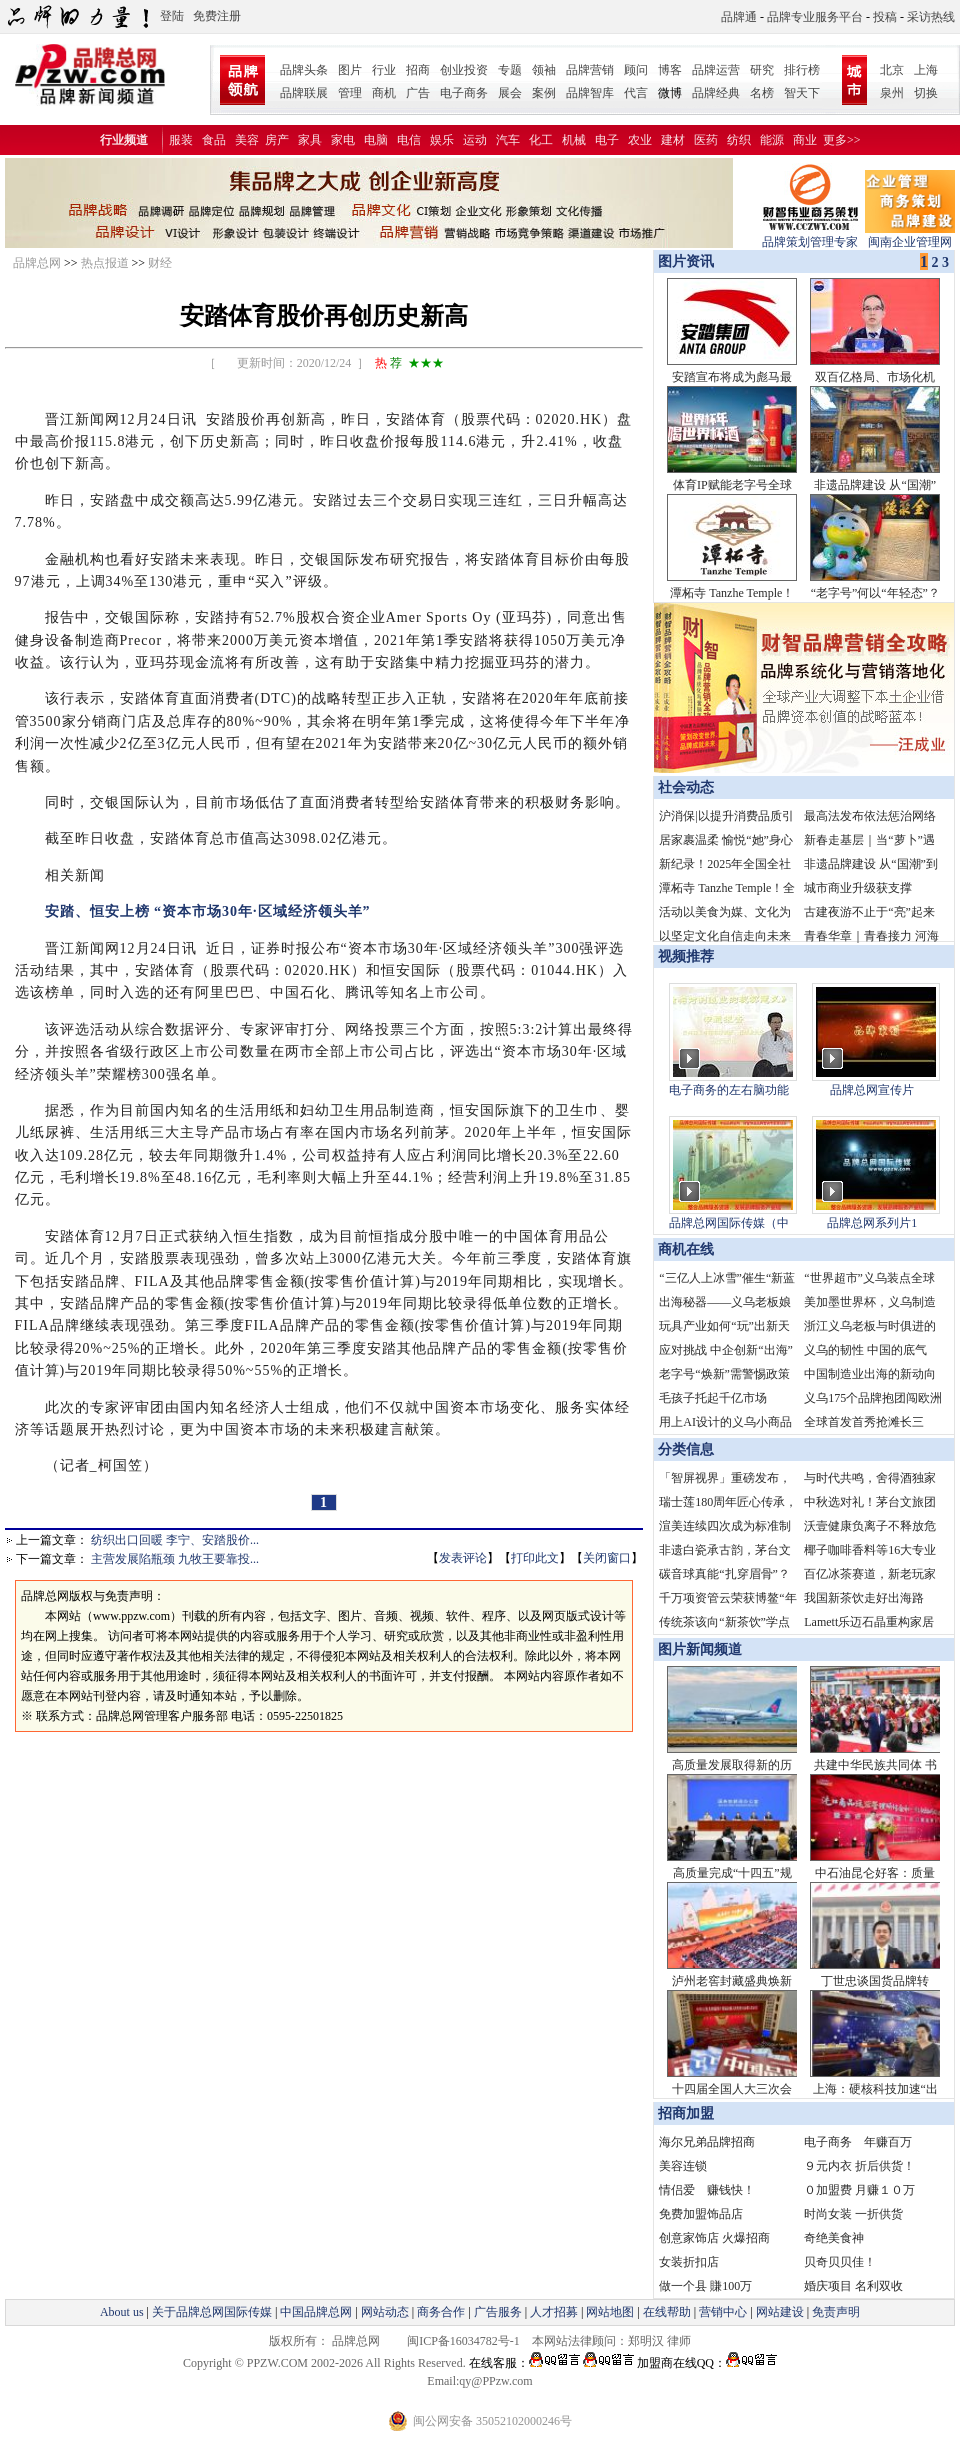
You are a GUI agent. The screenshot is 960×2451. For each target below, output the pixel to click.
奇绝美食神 (834, 2238)
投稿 (885, 17)
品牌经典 (716, 93)
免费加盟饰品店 (701, 2214)
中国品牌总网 (316, 2312)
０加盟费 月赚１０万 (859, 2190)
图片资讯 (684, 261)
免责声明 (834, 2312)
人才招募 (554, 2312)
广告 (418, 93)
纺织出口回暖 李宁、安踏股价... (175, 1540)
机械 (574, 140)
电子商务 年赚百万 (858, 2142)
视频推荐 (686, 956)
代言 (636, 93)
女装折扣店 (689, 2262)
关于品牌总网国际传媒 (212, 2312)
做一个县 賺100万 (705, 2286)
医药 (706, 140)
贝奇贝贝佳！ (840, 2262)
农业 (640, 140)
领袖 (544, 70)
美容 (247, 140)
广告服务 (498, 2312)
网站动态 (385, 2312)
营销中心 (723, 2312)
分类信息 (686, 1449)
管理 (350, 93)
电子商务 (464, 93)
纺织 (739, 140)
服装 (181, 140)
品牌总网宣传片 (872, 1090)
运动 (475, 140)
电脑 (376, 140)
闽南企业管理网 (910, 235)
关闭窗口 (607, 1558)
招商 (418, 70)
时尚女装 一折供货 (853, 2214)
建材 (673, 140)
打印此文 (535, 1558)
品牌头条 (304, 70)
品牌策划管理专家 (810, 235)
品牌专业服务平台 (815, 17)
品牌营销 (590, 70)
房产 (277, 140)
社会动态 (686, 787)
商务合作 (441, 2312)
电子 (607, 140)
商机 (384, 93)
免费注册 (217, 16)
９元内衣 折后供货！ (859, 2166)
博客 (670, 70)
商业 (805, 140)
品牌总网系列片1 (872, 1223)
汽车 (508, 140)
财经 (160, 263)
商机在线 (686, 1249)
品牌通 (739, 17)
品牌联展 (304, 93)
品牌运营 (716, 70)
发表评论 (463, 1558)
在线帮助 (667, 2312)
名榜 (762, 93)
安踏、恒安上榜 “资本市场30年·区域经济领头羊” (200, 911)
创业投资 (464, 70)
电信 (409, 140)
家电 (343, 140)
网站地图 (610, 2312)
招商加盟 (686, 2113)
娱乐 (442, 140)
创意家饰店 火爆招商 (714, 2238)
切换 (926, 93)
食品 (214, 140)
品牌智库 (590, 93)
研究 (762, 70)
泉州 (892, 93)
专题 (510, 70)
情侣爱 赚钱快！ (707, 2190)
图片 (350, 70)
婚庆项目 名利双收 (853, 2286)
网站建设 (780, 2312)
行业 (384, 70)
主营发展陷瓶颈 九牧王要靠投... (175, 1559)
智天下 (802, 93)
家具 (310, 140)
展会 (510, 93)
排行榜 (802, 70)
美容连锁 (683, 2166)
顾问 (636, 70)
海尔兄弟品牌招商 (707, 2142)
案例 (544, 93)
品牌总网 (37, 263)
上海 (926, 70)
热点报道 (105, 263)
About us (122, 2312)
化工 (541, 140)
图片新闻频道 (700, 1649)
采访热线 (931, 17)
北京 (892, 70)
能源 (772, 140)
